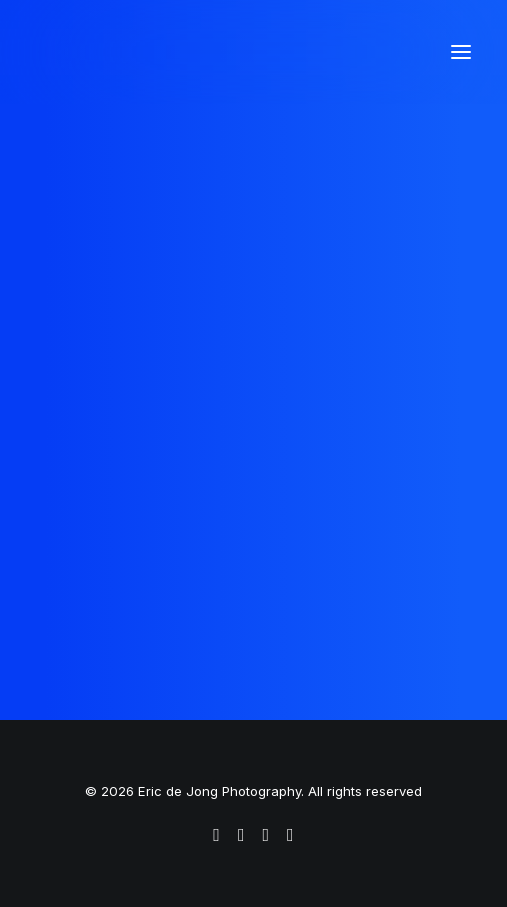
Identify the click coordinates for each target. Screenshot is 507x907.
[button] (461, 52)
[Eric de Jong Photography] (215, 52)
